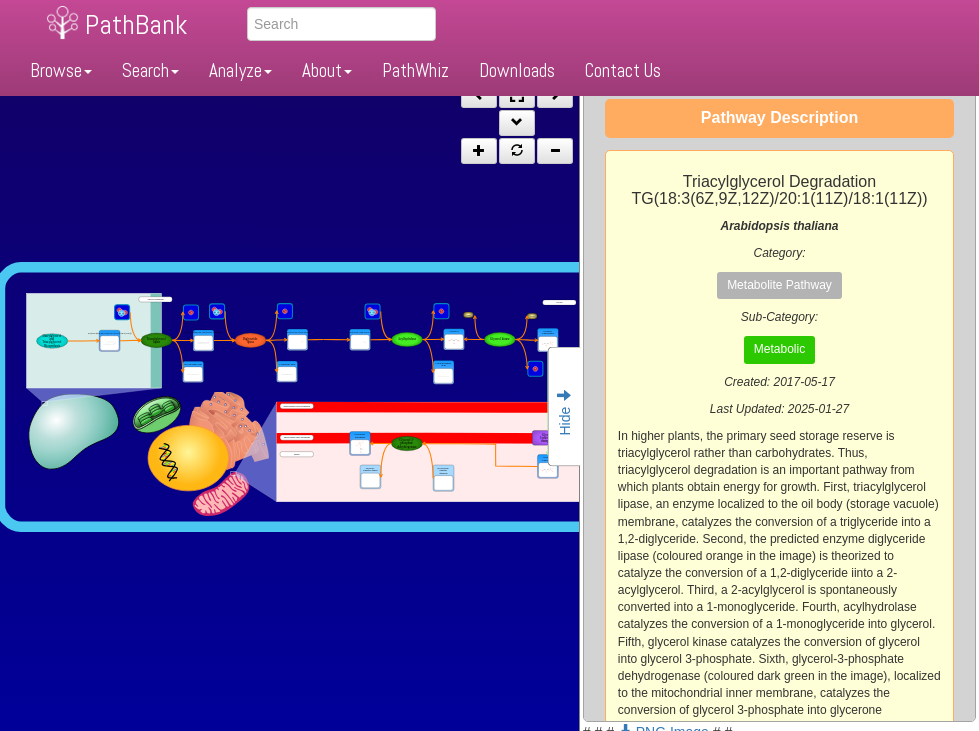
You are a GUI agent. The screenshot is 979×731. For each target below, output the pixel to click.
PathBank (136, 24)
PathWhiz (415, 70)
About (327, 70)
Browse (61, 70)
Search (150, 70)
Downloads (517, 70)
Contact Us (623, 70)
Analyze (240, 70)
